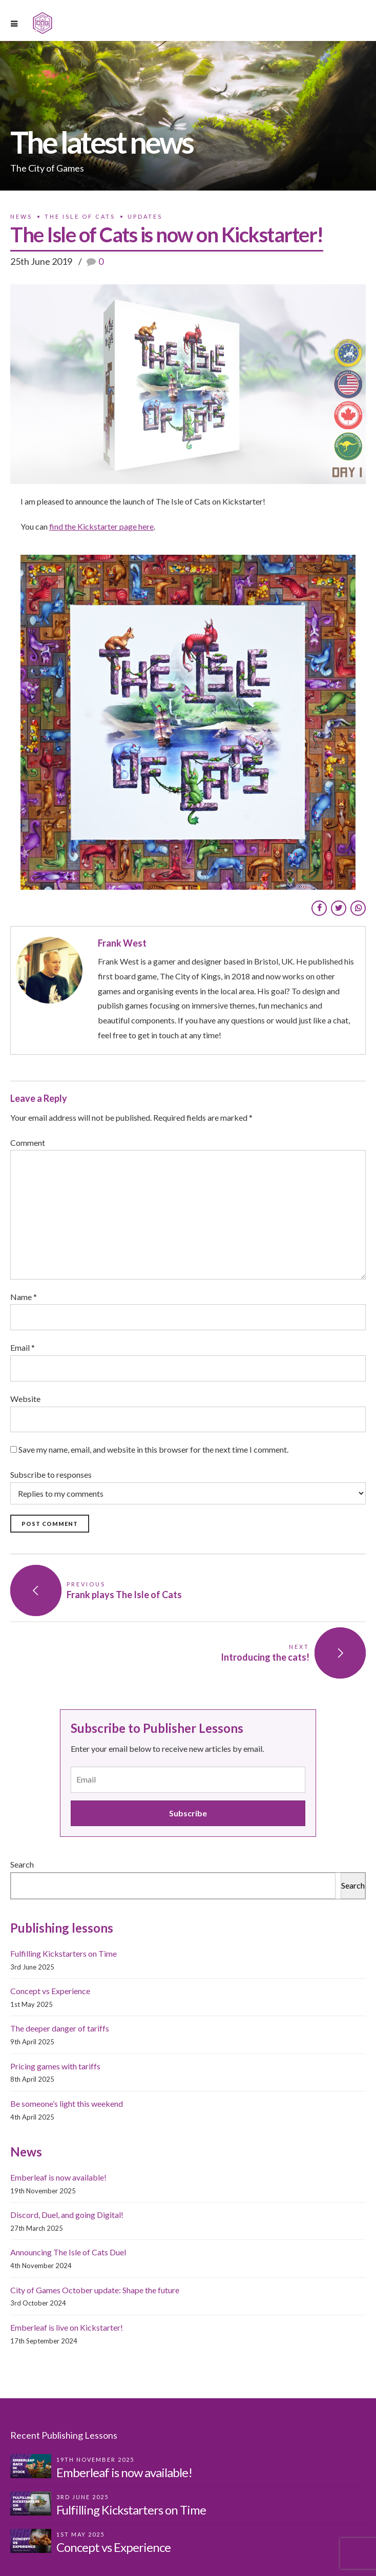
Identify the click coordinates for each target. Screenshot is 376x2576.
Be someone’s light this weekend (66, 2103)
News (21, 216)
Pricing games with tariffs (55, 2066)
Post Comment (50, 1523)
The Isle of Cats (80, 216)
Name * (23, 1297)
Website (25, 1399)
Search (22, 1864)
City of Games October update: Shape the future (94, 2290)
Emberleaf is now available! (58, 2177)
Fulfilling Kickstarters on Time (63, 1953)
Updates (145, 216)
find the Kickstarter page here (101, 526)
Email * (22, 1347)
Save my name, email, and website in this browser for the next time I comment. (153, 1449)
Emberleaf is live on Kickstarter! (66, 2327)
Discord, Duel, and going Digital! (66, 2214)
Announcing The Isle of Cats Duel (68, 2252)
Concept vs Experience (50, 1991)
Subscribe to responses (188, 1487)
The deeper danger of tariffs (59, 2028)
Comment (27, 1142)
